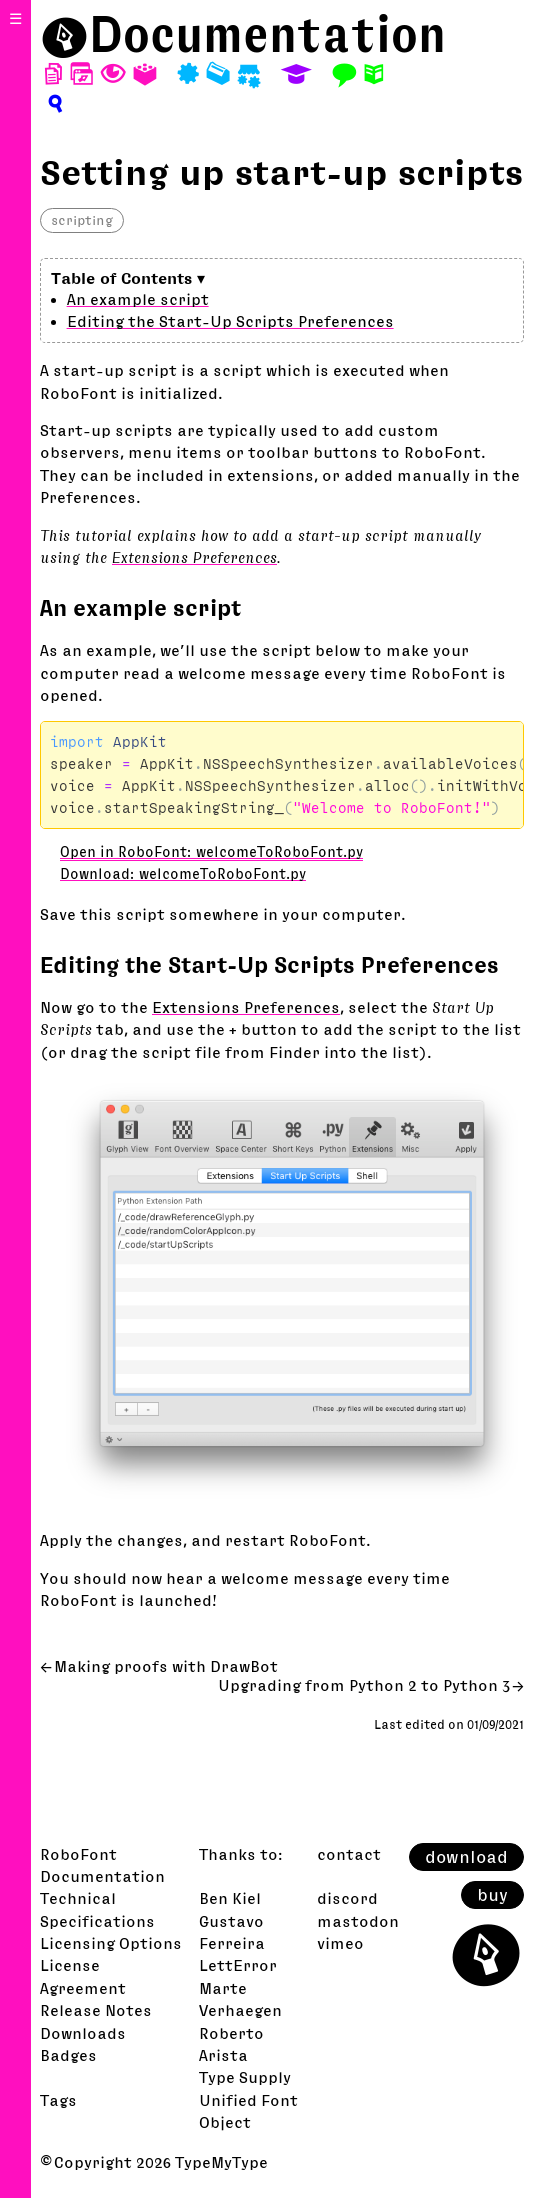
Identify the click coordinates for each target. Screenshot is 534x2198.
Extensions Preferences (194, 557)
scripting (82, 220)
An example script (138, 299)
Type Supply (245, 2077)
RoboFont (78, 1854)
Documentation (267, 34)
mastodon (358, 1921)
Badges (68, 2055)
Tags (58, 2100)
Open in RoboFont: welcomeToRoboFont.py (211, 852)
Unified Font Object (248, 2111)
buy (492, 1895)
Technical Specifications (97, 1909)
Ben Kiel (230, 1898)
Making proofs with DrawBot (166, 1666)
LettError (238, 1965)
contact (349, 1854)
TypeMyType (221, 2162)
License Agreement (83, 1976)
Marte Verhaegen (240, 1999)
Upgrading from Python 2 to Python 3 (364, 1685)
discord (347, 1898)
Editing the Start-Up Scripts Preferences (230, 321)
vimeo (340, 1943)
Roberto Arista (231, 2044)
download (466, 1857)
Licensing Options (111, 1943)
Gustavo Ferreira (232, 1932)
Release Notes (96, 2010)
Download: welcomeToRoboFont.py (183, 874)
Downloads (83, 2033)
